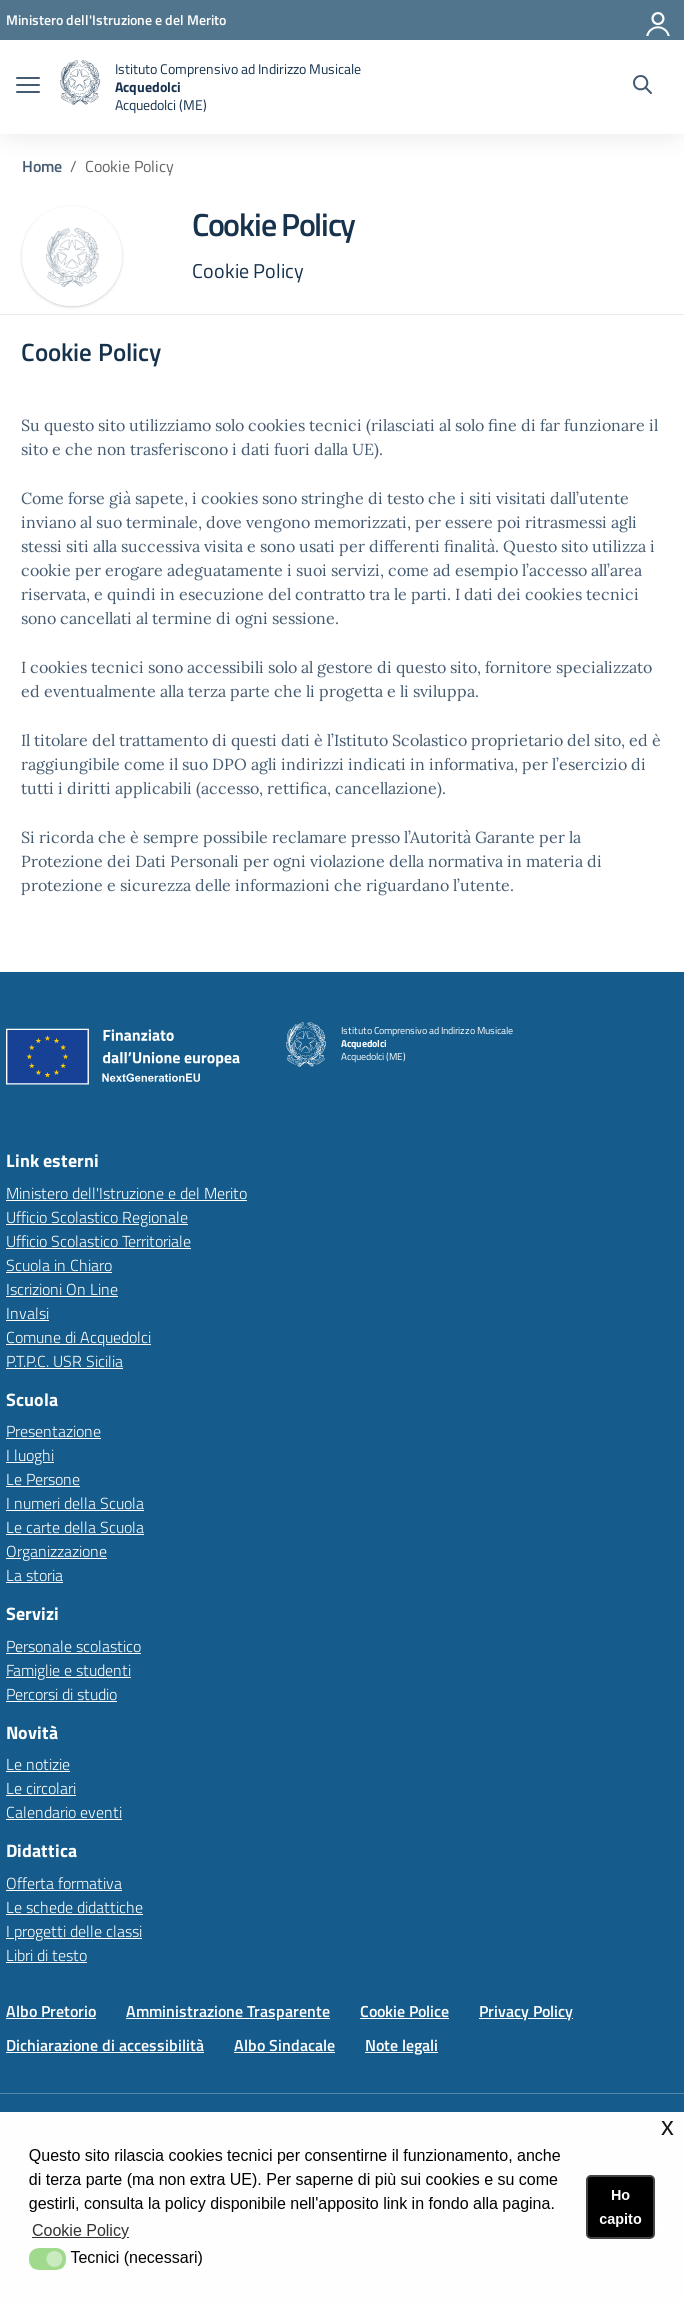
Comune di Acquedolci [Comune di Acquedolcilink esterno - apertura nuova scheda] (78, 1337)
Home (42, 166)
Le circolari (41, 1788)
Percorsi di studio (61, 1694)
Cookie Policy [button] (80, 2230)
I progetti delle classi (74, 1931)
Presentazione (53, 1431)
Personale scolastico (73, 1646)
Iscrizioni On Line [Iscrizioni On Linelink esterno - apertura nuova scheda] (62, 1289)
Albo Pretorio (51, 2011)
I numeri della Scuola (75, 1503)
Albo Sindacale (284, 2045)
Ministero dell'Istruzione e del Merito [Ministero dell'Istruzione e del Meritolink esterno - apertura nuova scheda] (126, 1193)
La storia (34, 1575)
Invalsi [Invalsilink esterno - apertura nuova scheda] (27, 1313)
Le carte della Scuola (75, 1527)
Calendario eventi (64, 1812)
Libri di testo (46, 1955)
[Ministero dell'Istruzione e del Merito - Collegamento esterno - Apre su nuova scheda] (116, 19)
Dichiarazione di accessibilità (105, 2045)
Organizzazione (56, 1551)
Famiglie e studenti (68, 1670)
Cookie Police (404, 2011)
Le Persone (43, 1479)
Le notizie (38, 1764)
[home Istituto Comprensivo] (210, 87)
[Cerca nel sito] (642, 87)
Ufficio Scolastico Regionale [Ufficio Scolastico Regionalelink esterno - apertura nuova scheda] (97, 1217)
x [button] (667, 2126)
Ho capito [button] (620, 2207)
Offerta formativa (64, 1883)
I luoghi (30, 1455)
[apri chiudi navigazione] (28, 87)
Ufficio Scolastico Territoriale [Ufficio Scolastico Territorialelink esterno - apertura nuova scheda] (98, 1241)
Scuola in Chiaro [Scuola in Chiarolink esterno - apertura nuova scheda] (59, 1265)
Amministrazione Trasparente (228, 2011)
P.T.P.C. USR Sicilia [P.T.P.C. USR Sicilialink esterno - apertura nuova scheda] (64, 1361)
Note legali (401, 2045)
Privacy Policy (526, 2011)
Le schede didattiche (74, 1907)
